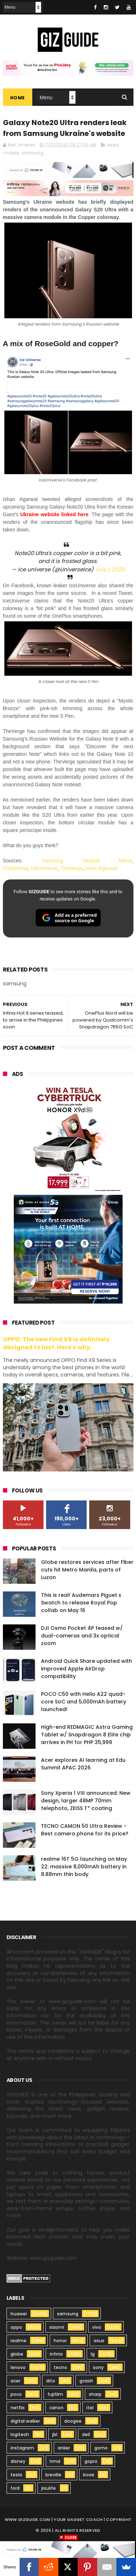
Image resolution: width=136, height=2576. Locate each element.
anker (64, 2448)
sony (98, 2367)
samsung (32, 153)
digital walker (25, 2421)
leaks (113, 145)
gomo (101, 2448)
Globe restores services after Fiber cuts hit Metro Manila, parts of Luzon (87, 1569)
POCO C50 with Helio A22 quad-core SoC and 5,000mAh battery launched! (83, 1701)
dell (86, 2434)
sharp (95, 2394)
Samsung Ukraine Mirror (87, 861)
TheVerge (71, 868)
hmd (55, 2461)
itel (90, 2408)
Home (17, 98)
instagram (22, 2448)
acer (15, 2381)
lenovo (18, 2367)
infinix (56, 2354)
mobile (11, 153)
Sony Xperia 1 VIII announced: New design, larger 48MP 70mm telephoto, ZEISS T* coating (86, 1800)
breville (53, 2475)
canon (56, 2408)
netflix (18, 2408)
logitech (20, 2434)
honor (60, 2340)
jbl (54, 2434)
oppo (16, 2327)
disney (18, 2461)
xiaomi (56, 2327)
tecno (60, 2367)
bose (88, 2475)
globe (17, 2354)
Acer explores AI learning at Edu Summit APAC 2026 (83, 1763)
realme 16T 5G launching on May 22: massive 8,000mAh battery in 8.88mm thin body (84, 1866)
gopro (91, 2461)
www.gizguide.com (27, 2519)
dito (50, 2381)
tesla (16, 2475)
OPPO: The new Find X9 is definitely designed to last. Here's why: (56, 1343)
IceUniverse (44, 868)
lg (93, 2354)
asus (99, 2340)
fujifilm (55, 2394)
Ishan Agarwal (101, 868)
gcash (86, 2381)
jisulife (48, 2488)
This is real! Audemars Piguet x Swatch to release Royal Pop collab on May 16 (81, 1602)
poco (16, 2394)
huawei (19, 2314)
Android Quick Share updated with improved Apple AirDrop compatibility (86, 1668)
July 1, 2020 (110, 569)
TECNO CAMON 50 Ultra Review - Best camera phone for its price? (84, 1829)
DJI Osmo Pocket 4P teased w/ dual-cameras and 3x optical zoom (82, 1635)
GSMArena (15, 868)
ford (15, 2488)
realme (18, 2340)
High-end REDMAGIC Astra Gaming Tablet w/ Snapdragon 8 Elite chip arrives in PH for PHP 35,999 (87, 1734)
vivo (96, 2327)
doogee (73, 2421)
